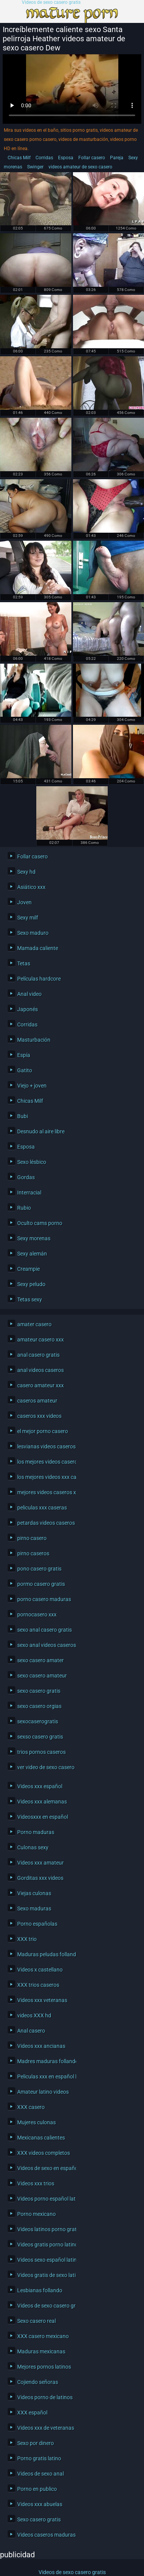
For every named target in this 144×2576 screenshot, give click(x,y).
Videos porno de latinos (44, 2397)
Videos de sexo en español (44, 2168)
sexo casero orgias (39, 1706)
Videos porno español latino (44, 2199)
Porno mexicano (36, 2214)
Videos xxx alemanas (42, 1802)
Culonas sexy (33, 1847)
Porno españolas (37, 1924)
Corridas (44, 157)
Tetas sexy (29, 1299)
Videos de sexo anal (40, 2474)
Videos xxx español (39, 1786)
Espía (23, 1055)
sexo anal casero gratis (44, 1630)
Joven (24, 902)
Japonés (27, 1009)
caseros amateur (37, 1401)
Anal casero (31, 2031)
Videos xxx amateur (40, 1863)
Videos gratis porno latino (44, 2244)
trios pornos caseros (41, 1752)
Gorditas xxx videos (40, 1878)
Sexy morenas (33, 1238)
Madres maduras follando (44, 2061)
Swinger (35, 167)
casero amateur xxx (40, 1385)
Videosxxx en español (42, 1817)
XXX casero (31, 2107)
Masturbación (33, 1040)
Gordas (26, 1177)
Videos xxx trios (35, 2183)
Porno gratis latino (39, 2458)
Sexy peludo (31, 1284)
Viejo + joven (32, 1086)
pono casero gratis (39, 1569)
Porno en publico (37, 2489)
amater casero (34, 1324)
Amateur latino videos (43, 2092)
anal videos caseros (40, 1370)
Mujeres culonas (36, 2122)
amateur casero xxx (40, 1339)
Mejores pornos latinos (44, 2367)
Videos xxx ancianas (41, 2046)
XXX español (32, 2413)
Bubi (22, 1116)
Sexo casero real (36, 2321)
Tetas (23, 963)
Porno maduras (35, 1832)
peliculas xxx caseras (42, 1508)
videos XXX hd (34, 2015)
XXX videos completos (43, 2153)
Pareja (116, 157)
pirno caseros (33, 1553)
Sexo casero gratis (39, 2519)
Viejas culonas (34, 1893)
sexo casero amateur (42, 1676)
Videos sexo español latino (44, 2260)
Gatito (24, 1070)
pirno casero (32, 1538)
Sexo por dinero (35, 2443)
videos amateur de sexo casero (80, 167)
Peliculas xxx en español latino (44, 2076)
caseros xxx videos (39, 1416)
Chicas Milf (19, 157)
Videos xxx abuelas (39, 2504)
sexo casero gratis (38, 1691)
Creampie (28, 1269)
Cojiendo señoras (37, 2382)
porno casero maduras (44, 1599)
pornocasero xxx (37, 1614)
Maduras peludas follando (44, 1954)
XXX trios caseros (38, 1985)
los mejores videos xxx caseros (44, 1477)
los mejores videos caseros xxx (44, 1462)
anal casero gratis (38, 1355)
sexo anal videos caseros (44, 1645)
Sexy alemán (32, 1254)
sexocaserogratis (37, 1721)
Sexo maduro (33, 933)
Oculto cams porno (39, 1223)
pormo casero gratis (41, 1584)
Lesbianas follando (39, 2290)
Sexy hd (26, 872)
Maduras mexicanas (41, 2351)
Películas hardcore (39, 979)
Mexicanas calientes (41, 2138)
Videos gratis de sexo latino (44, 2275)
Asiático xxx (31, 887)
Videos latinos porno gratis (44, 2229)
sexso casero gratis (40, 1737)
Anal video (29, 994)
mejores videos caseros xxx (44, 1492)
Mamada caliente (37, 948)
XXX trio (27, 1939)
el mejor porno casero (42, 1431)
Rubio (24, 1208)
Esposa (65, 157)
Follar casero (91, 157)
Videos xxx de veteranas (44, 2428)
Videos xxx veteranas (42, 2000)
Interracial (29, 1192)
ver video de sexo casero (44, 1767)
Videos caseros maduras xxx (44, 2535)
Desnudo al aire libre (41, 1131)
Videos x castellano (40, 1970)
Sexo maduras (34, 1908)
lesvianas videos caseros (44, 1446)
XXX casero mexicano (43, 2336)
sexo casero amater (40, 1660)
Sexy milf (27, 918)
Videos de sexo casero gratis (51, 2)
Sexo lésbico (31, 1162)
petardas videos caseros (44, 1523)
